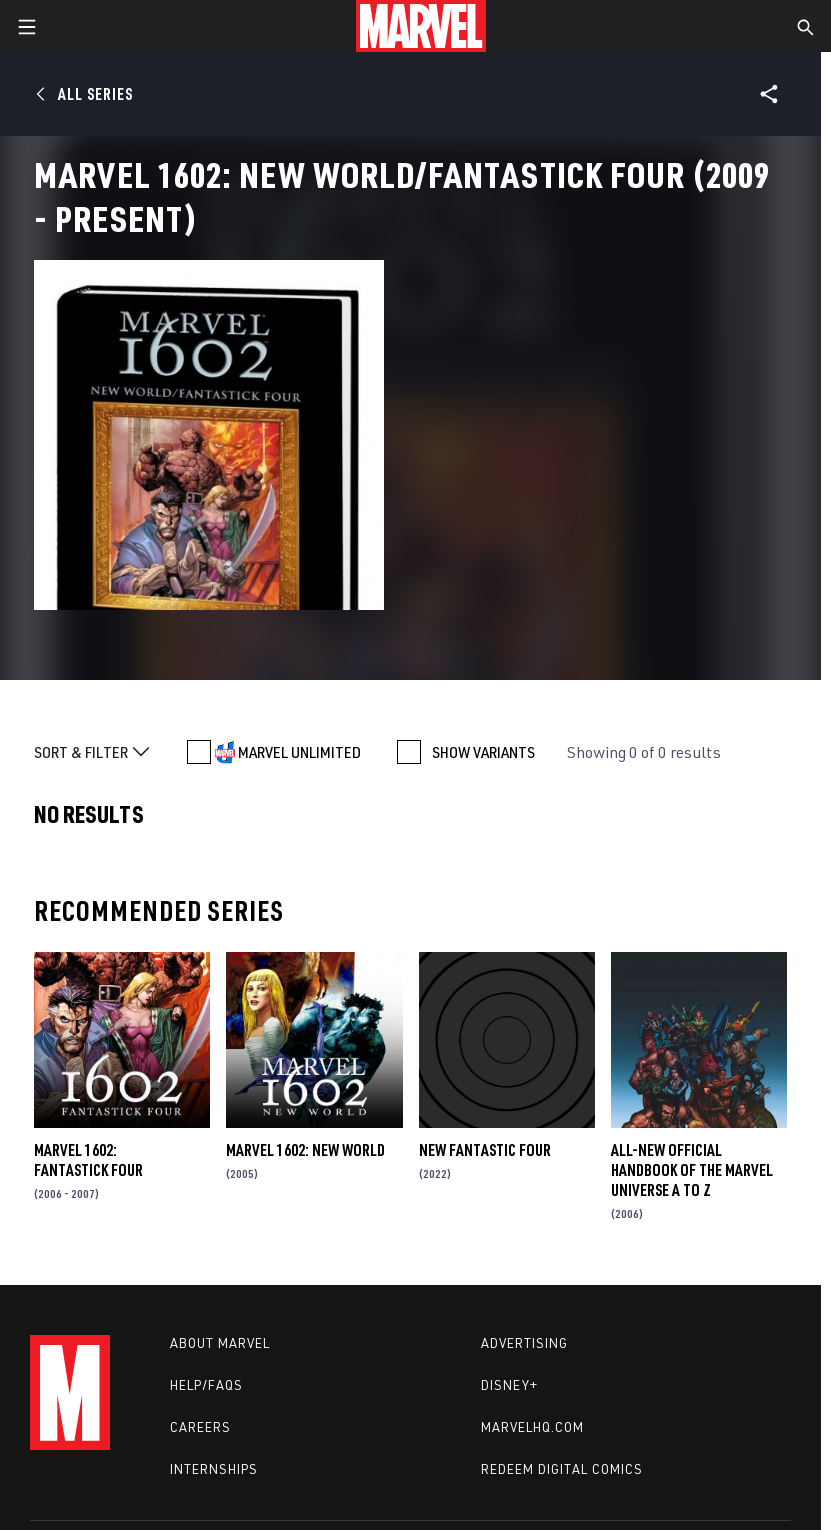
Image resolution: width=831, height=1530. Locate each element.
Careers (200, 1427)
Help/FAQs (206, 1385)
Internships (214, 1469)
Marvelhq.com (532, 1427)
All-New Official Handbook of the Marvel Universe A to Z (692, 1170)
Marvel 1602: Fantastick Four (88, 1160)
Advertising (524, 1343)
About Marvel (220, 1343)
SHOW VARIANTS (483, 752)
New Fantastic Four (485, 1150)
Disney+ (509, 1385)
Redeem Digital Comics (562, 1469)
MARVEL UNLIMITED (299, 752)
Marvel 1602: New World (305, 1150)
